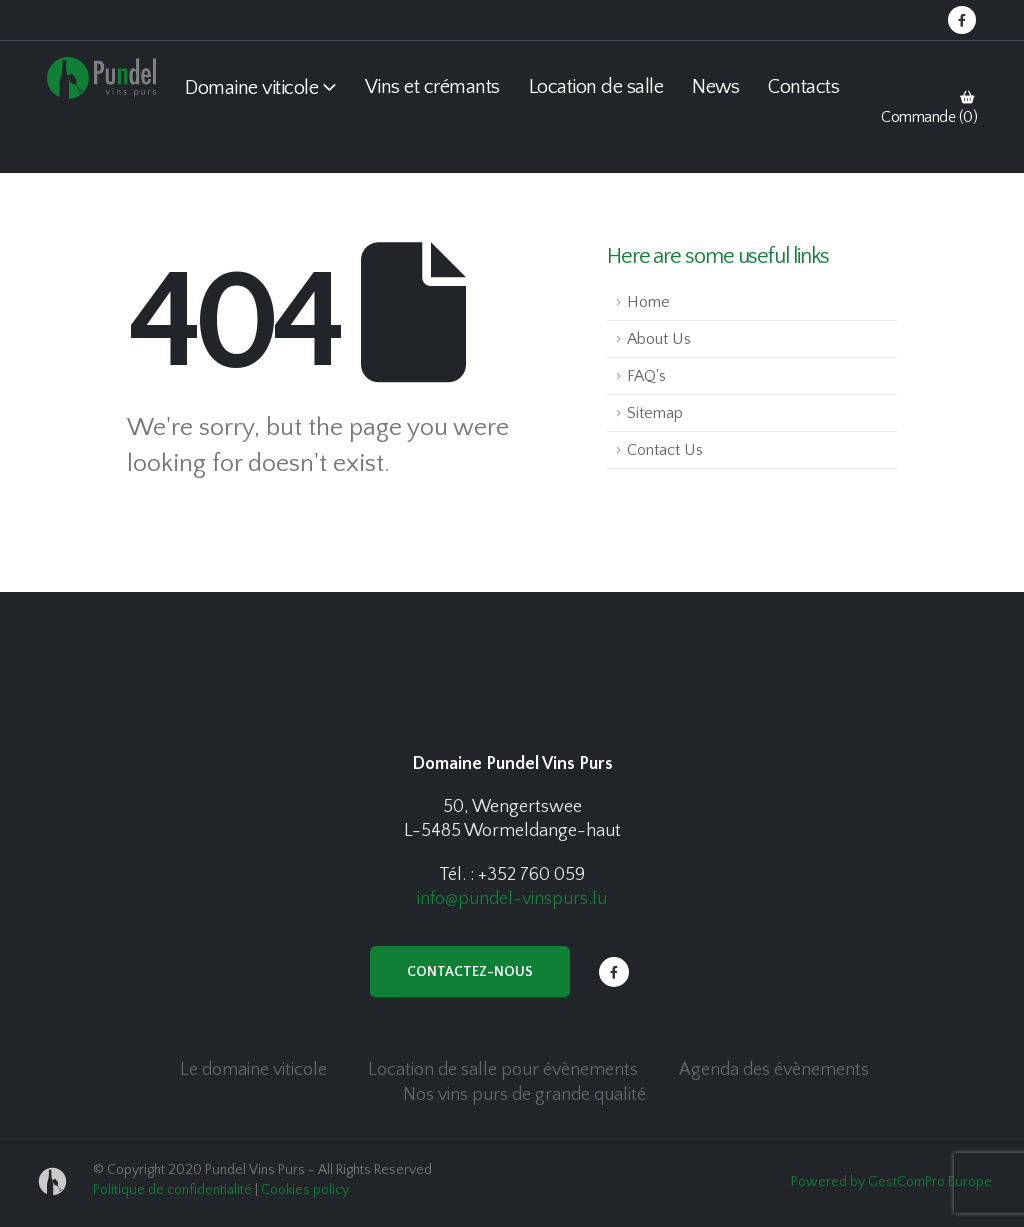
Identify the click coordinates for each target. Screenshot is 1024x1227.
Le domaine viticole (253, 1070)
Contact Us (665, 450)
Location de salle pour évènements (503, 1070)
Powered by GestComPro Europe (891, 1182)
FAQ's (646, 376)
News (715, 87)
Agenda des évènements (774, 1070)
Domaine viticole (251, 88)
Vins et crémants (432, 87)
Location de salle (596, 87)
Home (648, 302)
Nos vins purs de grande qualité (524, 1095)
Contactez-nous (470, 972)
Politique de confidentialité (172, 1190)
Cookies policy (305, 1190)
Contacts (803, 87)
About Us (659, 339)
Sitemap (655, 413)
